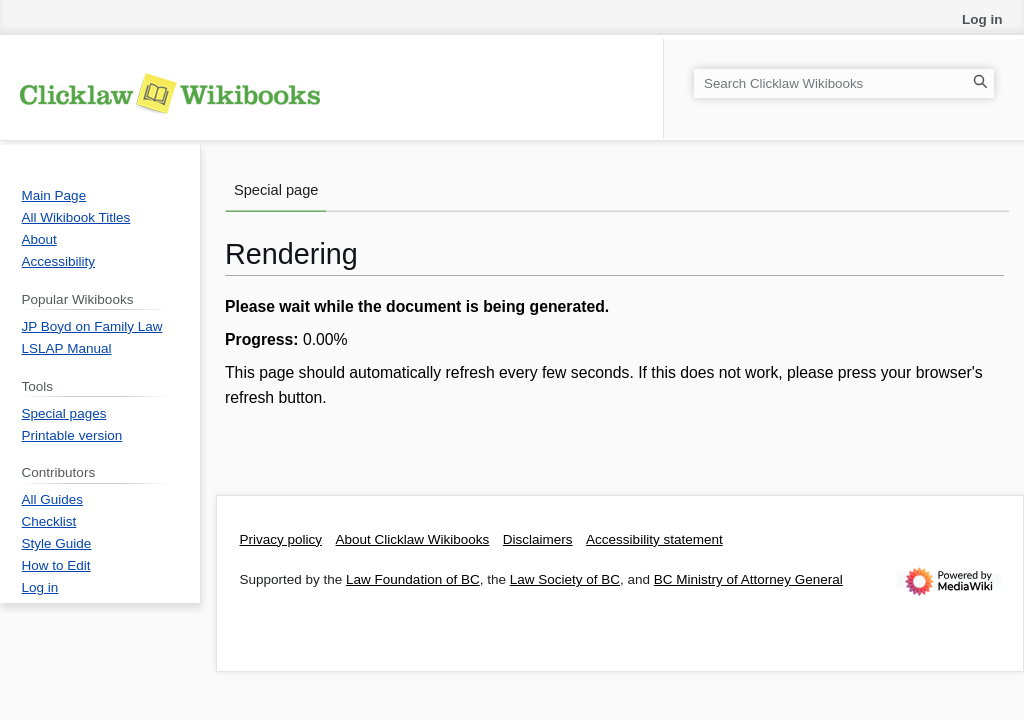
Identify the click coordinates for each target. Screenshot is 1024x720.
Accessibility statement (654, 539)
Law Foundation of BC (413, 579)
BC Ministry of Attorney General (748, 579)
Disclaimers (538, 539)
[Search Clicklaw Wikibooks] (844, 83)
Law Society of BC (565, 579)
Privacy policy (281, 539)
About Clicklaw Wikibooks (413, 539)
